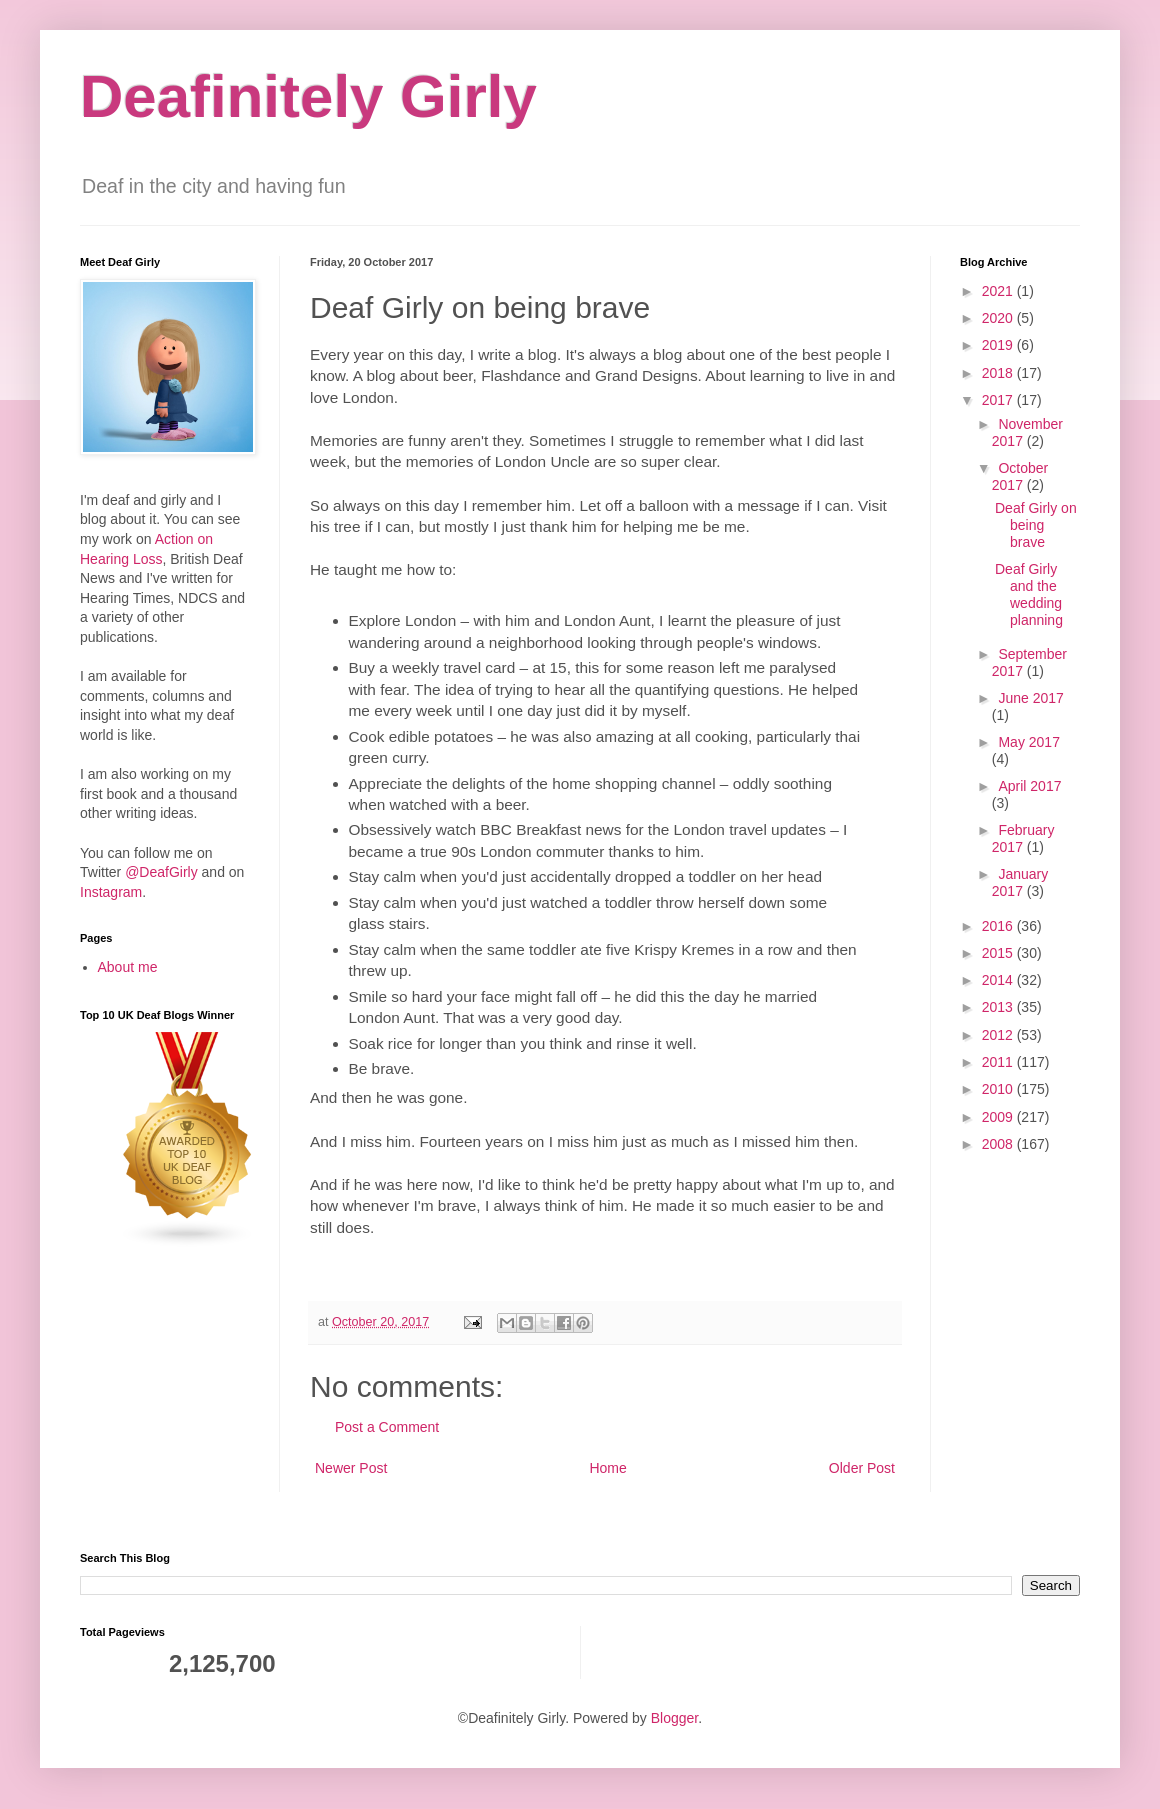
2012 (999, 1035)
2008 (999, 1144)
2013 (999, 1007)
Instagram (111, 892)
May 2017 (1028, 742)
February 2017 (1023, 838)
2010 (999, 1089)
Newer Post (351, 1468)
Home (607, 1468)
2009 (999, 1117)
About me (128, 967)
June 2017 (1030, 698)
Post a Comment (387, 1427)
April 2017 (1029, 786)
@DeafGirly (161, 872)
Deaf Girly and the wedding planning (1029, 594)
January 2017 (1020, 882)
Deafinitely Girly (308, 96)
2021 (999, 291)
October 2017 (1020, 476)
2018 (999, 373)
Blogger (674, 1718)
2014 (999, 980)
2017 (999, 400)
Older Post (862, 1468)
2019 (999, 345)
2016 (999, 926)
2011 (999, 1062)
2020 (999, 318)
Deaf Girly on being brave (1036, 525)
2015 (999, 953)
